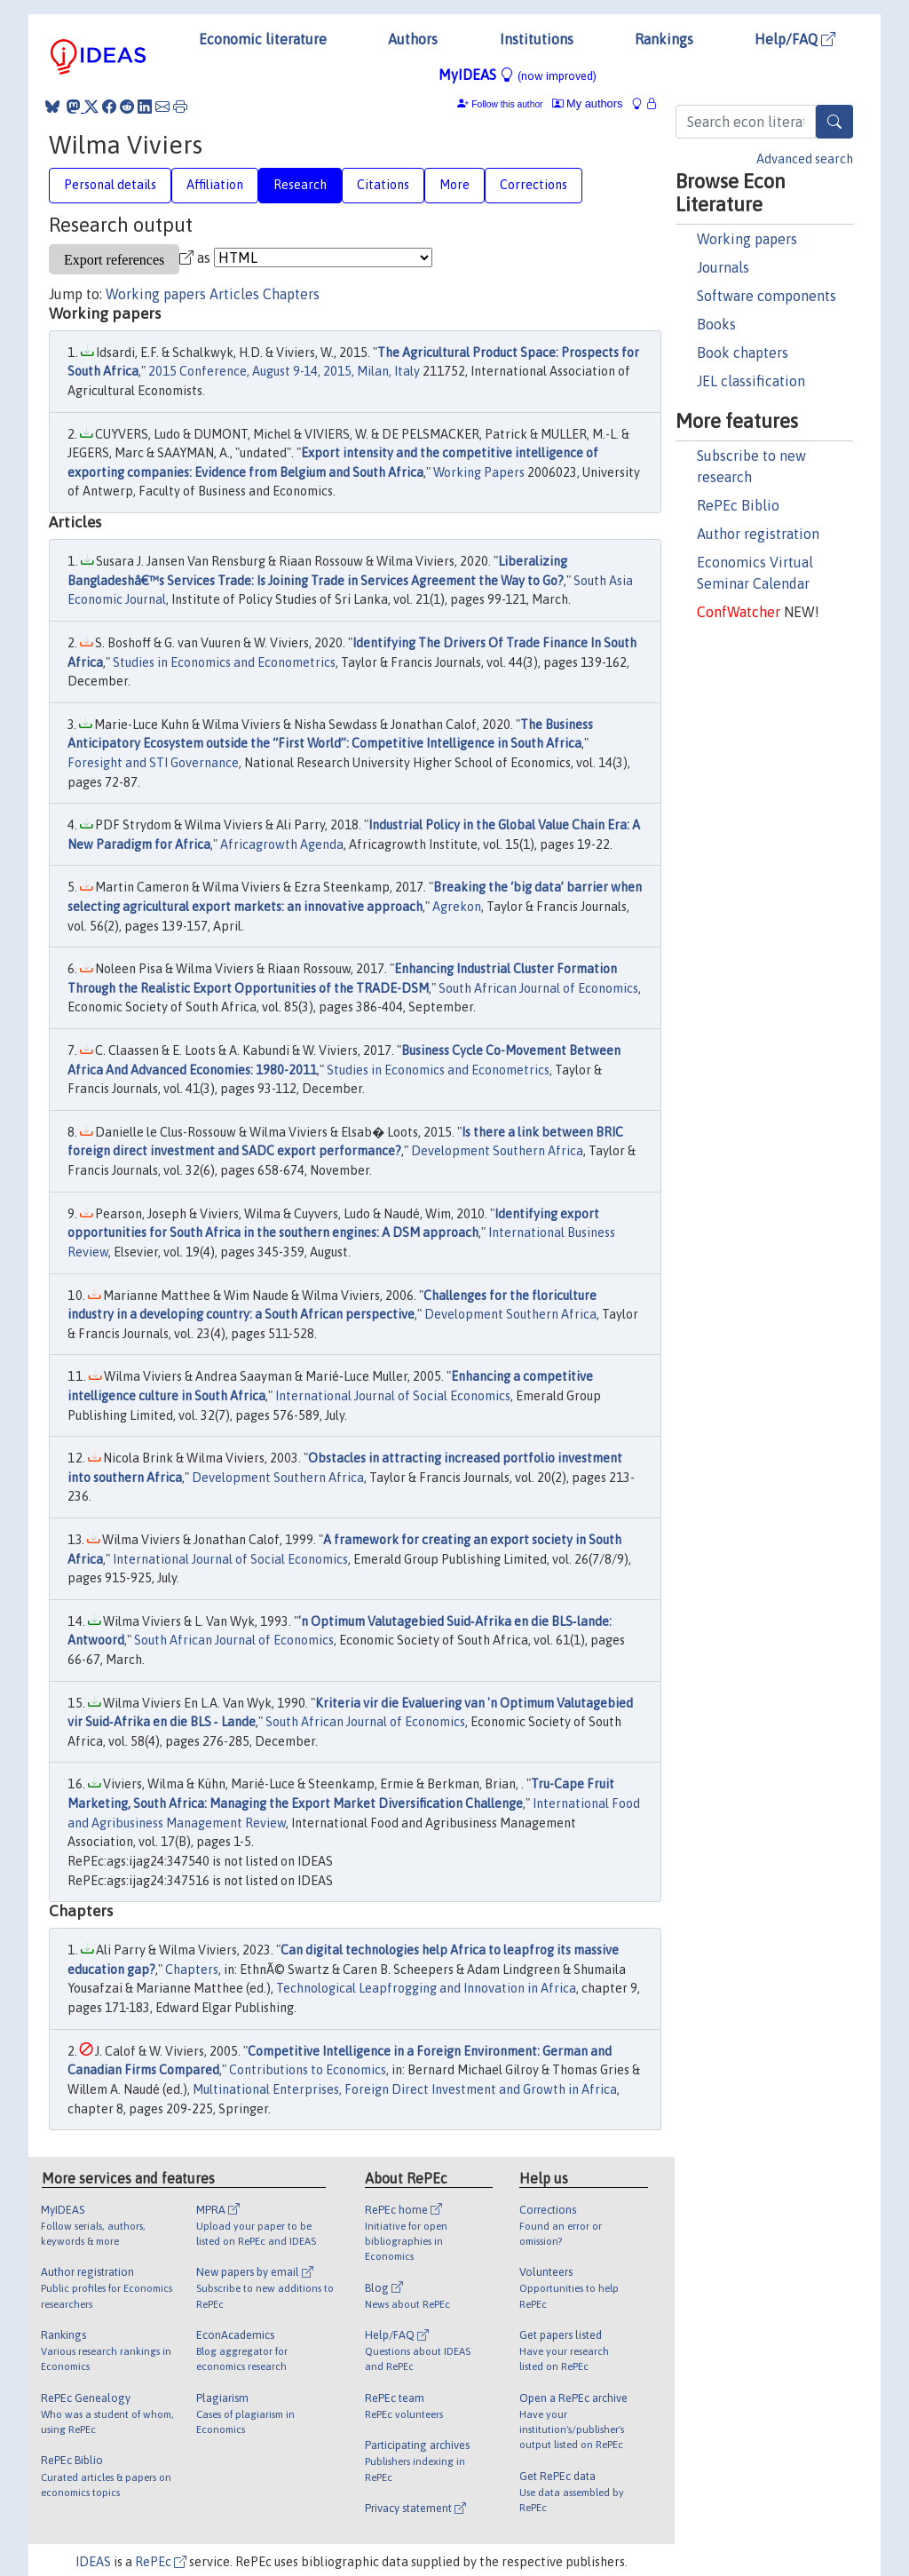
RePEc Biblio (738, 505)
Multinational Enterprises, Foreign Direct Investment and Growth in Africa (405, 2089)
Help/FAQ (795, 39)
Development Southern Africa (497, 1151)
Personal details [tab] (110, 185)
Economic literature (263, 39)
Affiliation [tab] (214, 185)
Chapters (291, 294)
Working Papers (479, 472)
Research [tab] (300, 185)
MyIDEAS (518, 75)
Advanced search (804, 159)
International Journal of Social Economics (392, 1396)
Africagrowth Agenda (282, 844)
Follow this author (506, 104)
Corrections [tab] (533, 185)
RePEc (160, 2562)
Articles (234, 294)
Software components (766, 296)
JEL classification (751, 381)
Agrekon (456, 907)
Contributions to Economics (307, 2070)
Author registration (758, 534)
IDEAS (93, 2562)
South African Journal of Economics (538, 988)
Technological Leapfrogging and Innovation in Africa (426, 1988)
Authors (413, 39)
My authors (587, 103)
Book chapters (742, 353)
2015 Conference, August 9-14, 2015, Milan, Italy (284, 371)
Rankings (664, 39)
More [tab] (454, 185)
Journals (723, 267)
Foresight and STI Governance (153, 763)
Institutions (536, 39)
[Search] (834, 122)
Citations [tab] (383, 185)
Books (716, 324)
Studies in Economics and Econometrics (224, 662)
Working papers (747, 239)
